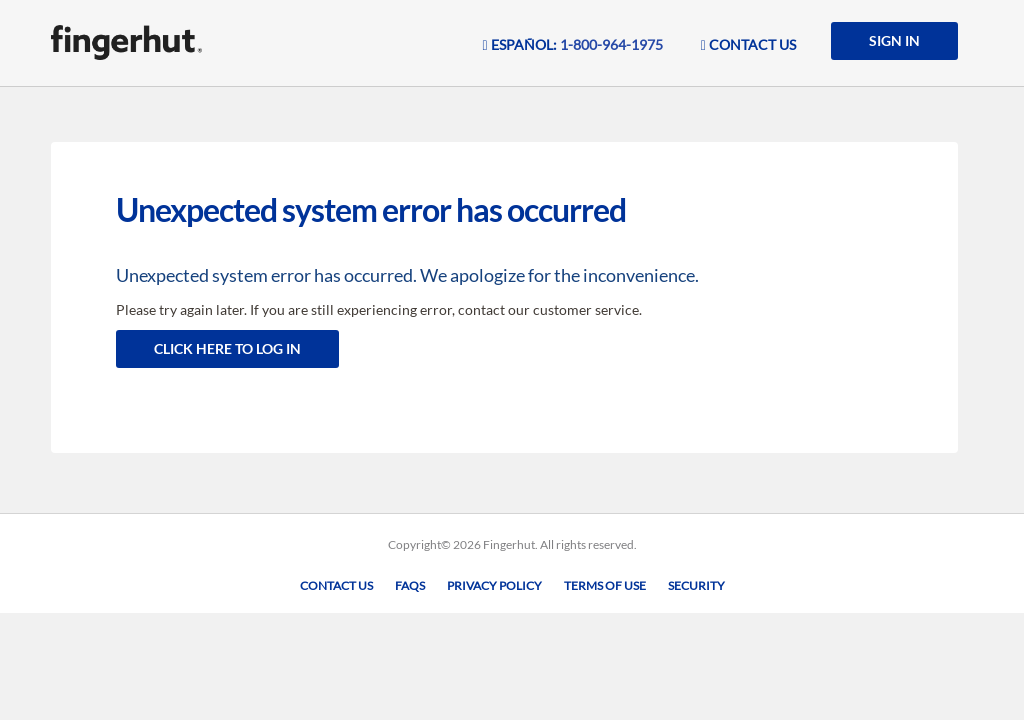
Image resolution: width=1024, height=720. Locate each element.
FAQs (410, 585)
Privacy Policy (494, 585)
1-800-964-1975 (611, 44)
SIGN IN (894, 40)
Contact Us (336, 585)
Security (696, 585)
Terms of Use (605, 585)
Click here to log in (227, 348)
